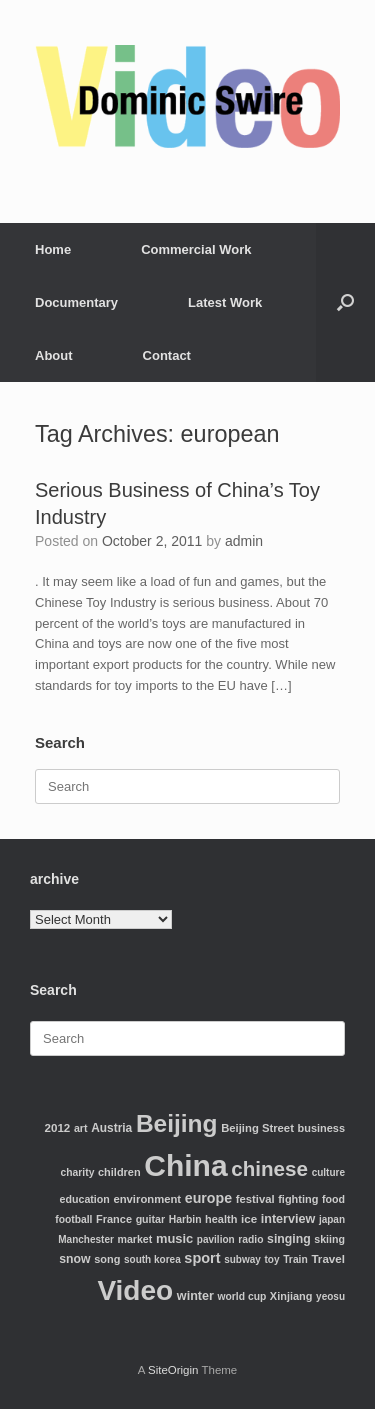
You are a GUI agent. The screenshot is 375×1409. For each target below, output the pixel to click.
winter (195, 1296)
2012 (58, 1127)
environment (147, 1199)
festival (255, 1199)
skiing (329, 1239)
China (185, 1165)
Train (295, 1259)
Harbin (185, 1219)
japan (332, 1219)
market (134, 1239)
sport (202, 1258)
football (73, 1219)
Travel (328, 1258)
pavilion (216, 1239)
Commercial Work (196, 249)
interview (288, 1219)
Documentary (76, 302)
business (321, 1128)
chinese (269, 1168)
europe (208, 1198)
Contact (167, 355)
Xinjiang (291, 1296)
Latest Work (225, 302)
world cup (242, 1296)
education (85, 1199)
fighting (298, 1199)
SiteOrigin (173, 1370)
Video (135, 1290)
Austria (111, 1128)
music (174, 1238)
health (221, 1219)
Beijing (177, 1123)
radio (250, 1239)
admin (244, 541)
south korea (152, 1259)
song (107, 1259)
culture (328, 1172)
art (81, 1128)
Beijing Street (257, 1128)
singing (289, 1239)
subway (242, 1259)
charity (78, 1172)
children (119, 1172)
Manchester (86, 1239)
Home (53, 249)
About (54, 355)
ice (249, 1218)
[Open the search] (345, 302)
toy (272, 1259)
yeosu (330, 1296)
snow (74, 1259)
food (333, 1199)
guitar (151, 1219)
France (114, 1219)
